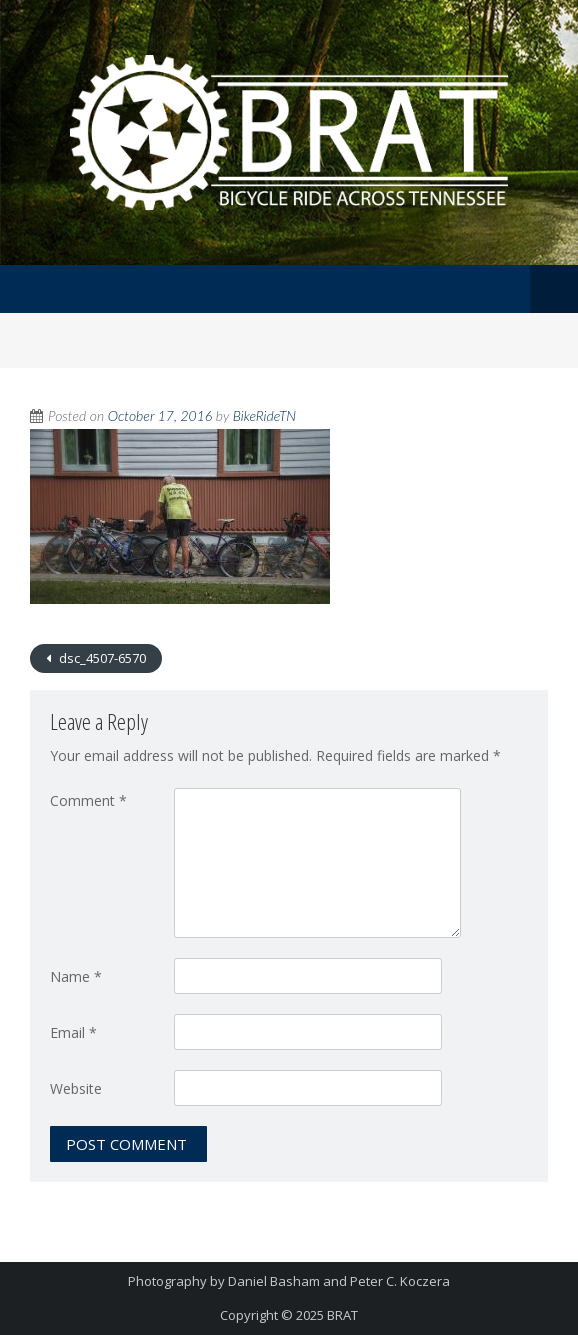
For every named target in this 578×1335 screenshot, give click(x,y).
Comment (88, 800)
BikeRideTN (265, 415)
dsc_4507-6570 (101, 658)
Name (76, 976)
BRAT (342, 1315)
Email (73, 1032)
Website (76, 1088)
